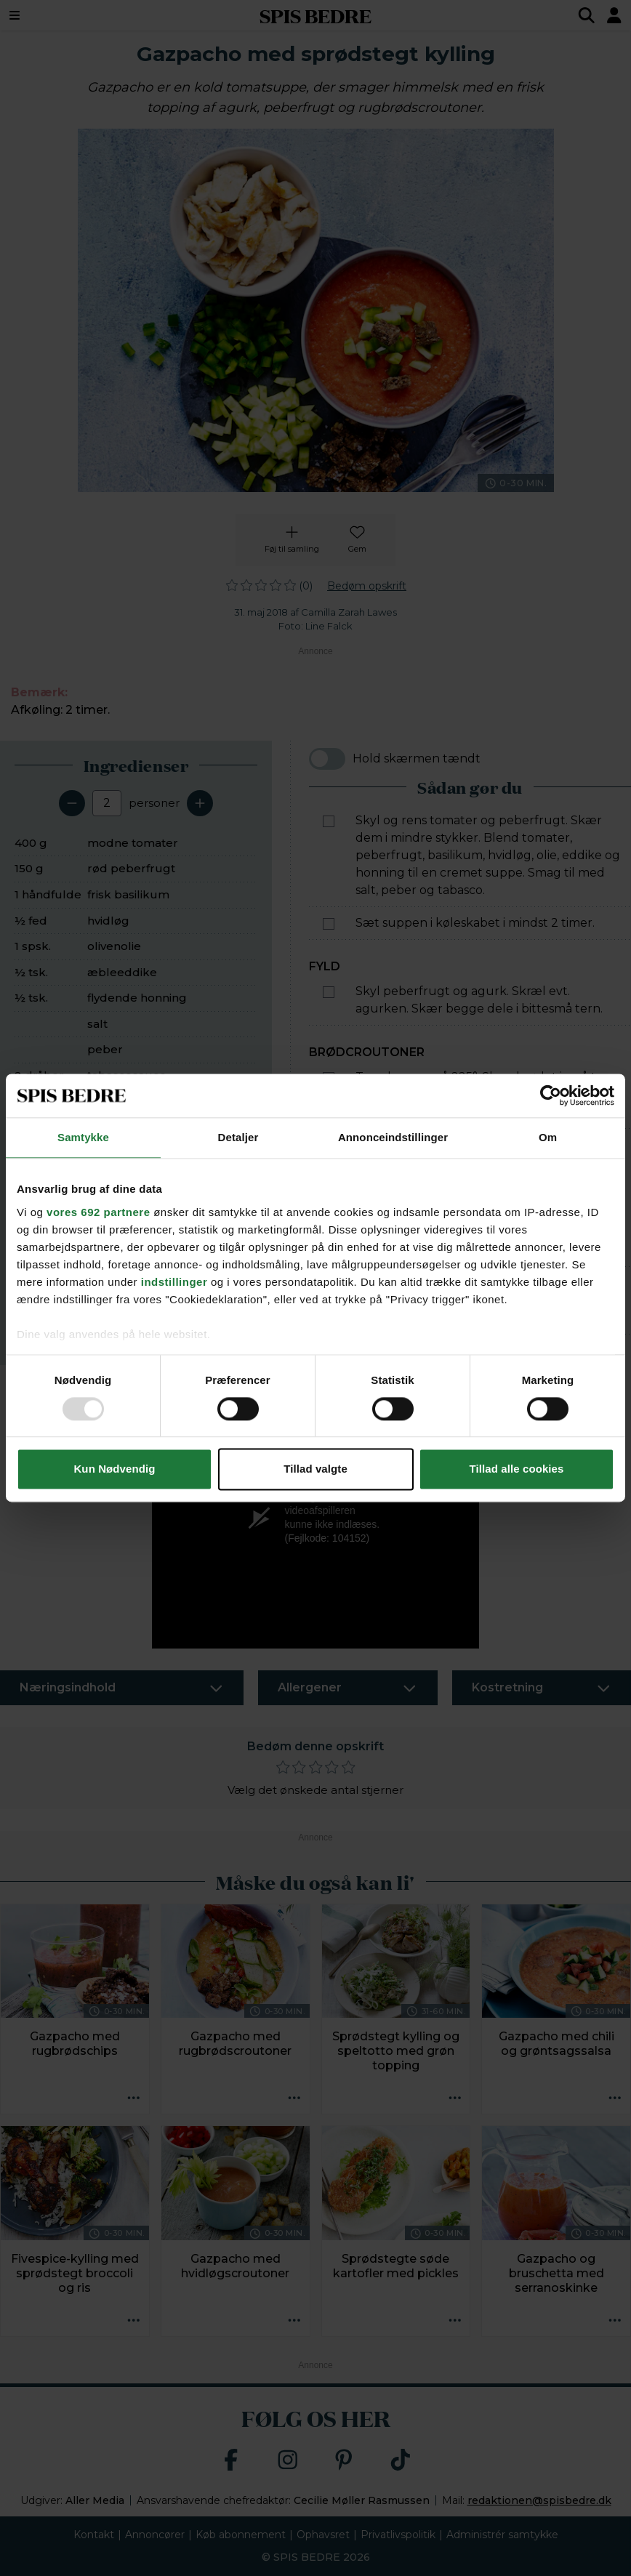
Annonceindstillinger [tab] (393, 1137)
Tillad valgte (315, 1469)
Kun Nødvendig (114, 1469)
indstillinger (174, 1282)
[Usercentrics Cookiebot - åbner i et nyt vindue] (550, 1095)
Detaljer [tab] (238, 1137)
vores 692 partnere (98, 1212)
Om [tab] (548, 1137)
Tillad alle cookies (516, 1469)
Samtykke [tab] (83, 1137)
